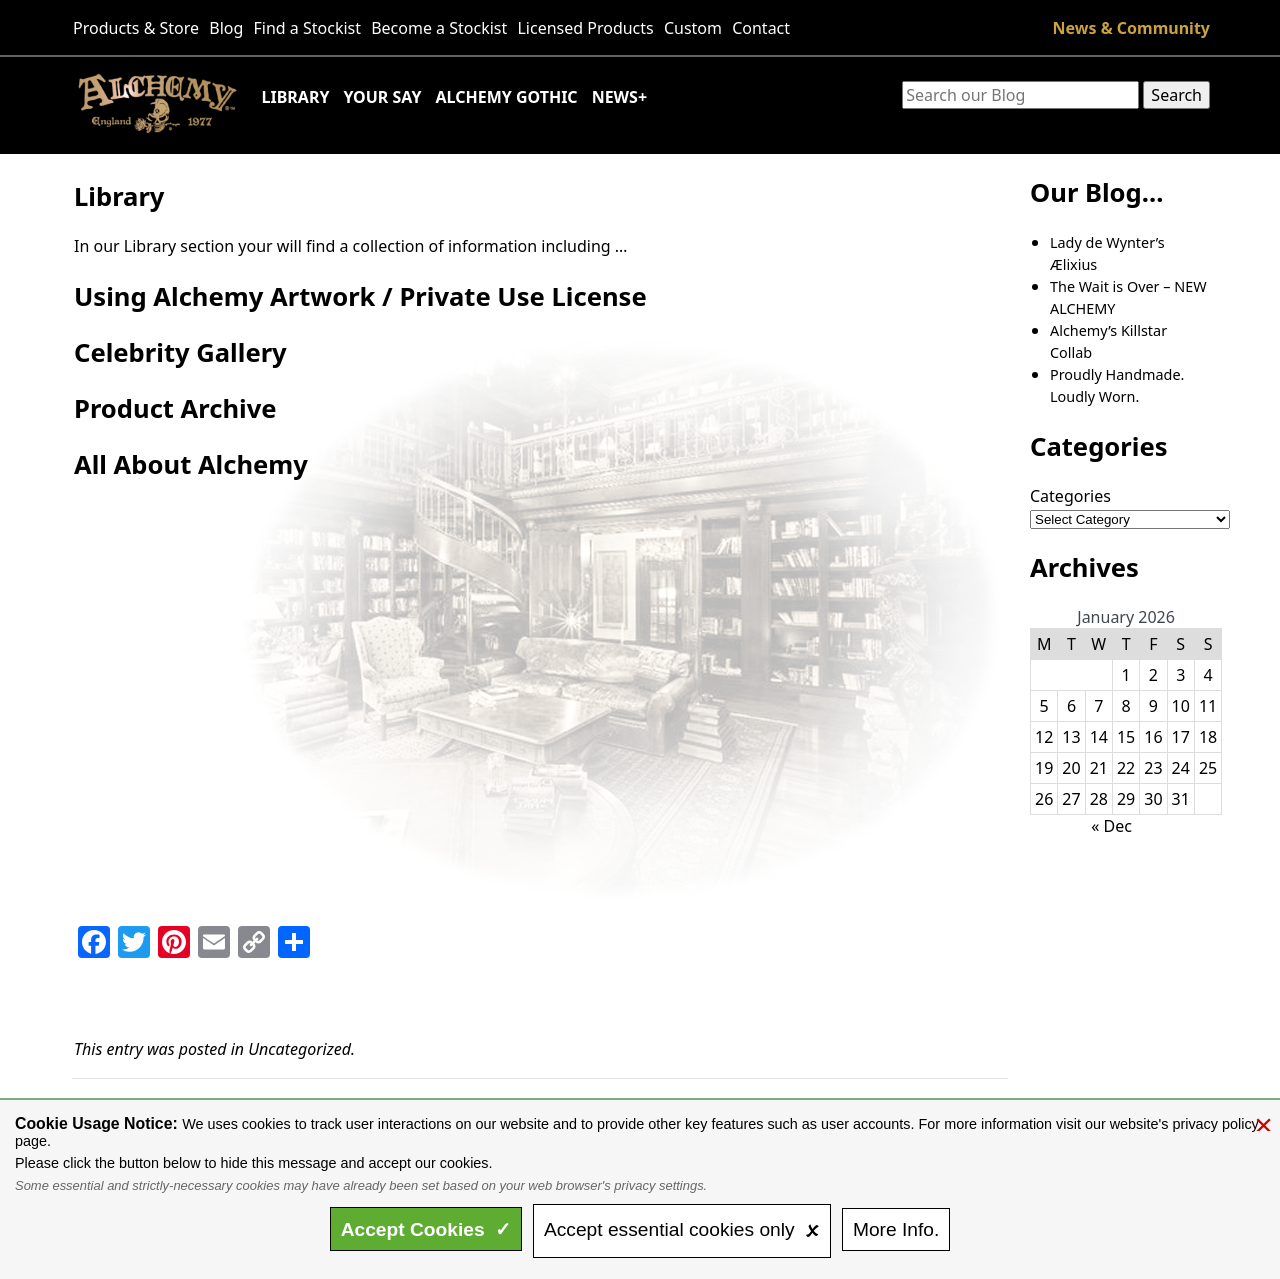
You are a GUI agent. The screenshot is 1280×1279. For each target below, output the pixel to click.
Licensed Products (585, 28)
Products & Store (136, 28)
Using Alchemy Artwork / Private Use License (360, 296)
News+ (619, 97)
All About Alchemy (191, 464)
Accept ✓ (426, 1229)
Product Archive (175, 408)
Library (296, 97)
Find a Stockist (308, 28)
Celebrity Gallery (180, 352)
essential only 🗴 (682, 1229)
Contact (761, 28)
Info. (896, 1229)
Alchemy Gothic (506, 97)
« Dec (1111, 826)
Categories (1070, 496)
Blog (226, 28)
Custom (693, 28)
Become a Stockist (439, 28)
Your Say (382, 97)
